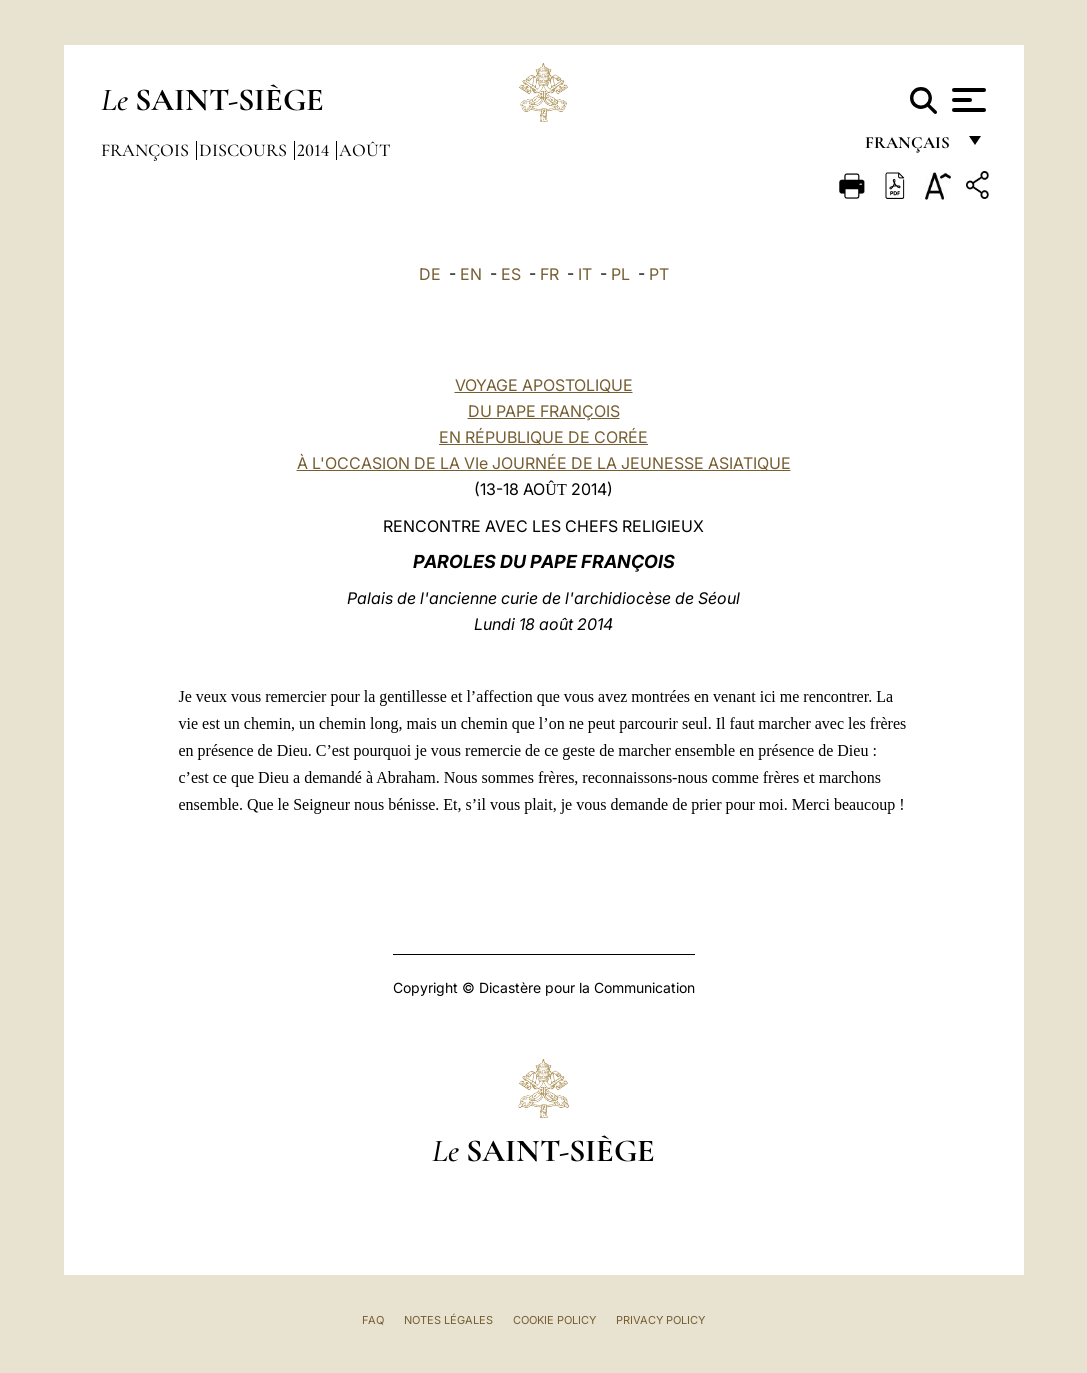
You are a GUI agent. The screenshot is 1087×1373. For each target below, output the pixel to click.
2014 (315, 150)
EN (471, 274)
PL (620, 274)
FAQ (373, 1320)
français (909, 147)
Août (364, 150)
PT (659, 274)
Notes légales (448, 1320)
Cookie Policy (554, 1320)
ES (511, 274)
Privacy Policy (660, 1320)
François (147, 150)
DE (430, 274)
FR (549, 274)
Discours (245, 150)
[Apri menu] (966, 100)
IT (585, 274)
